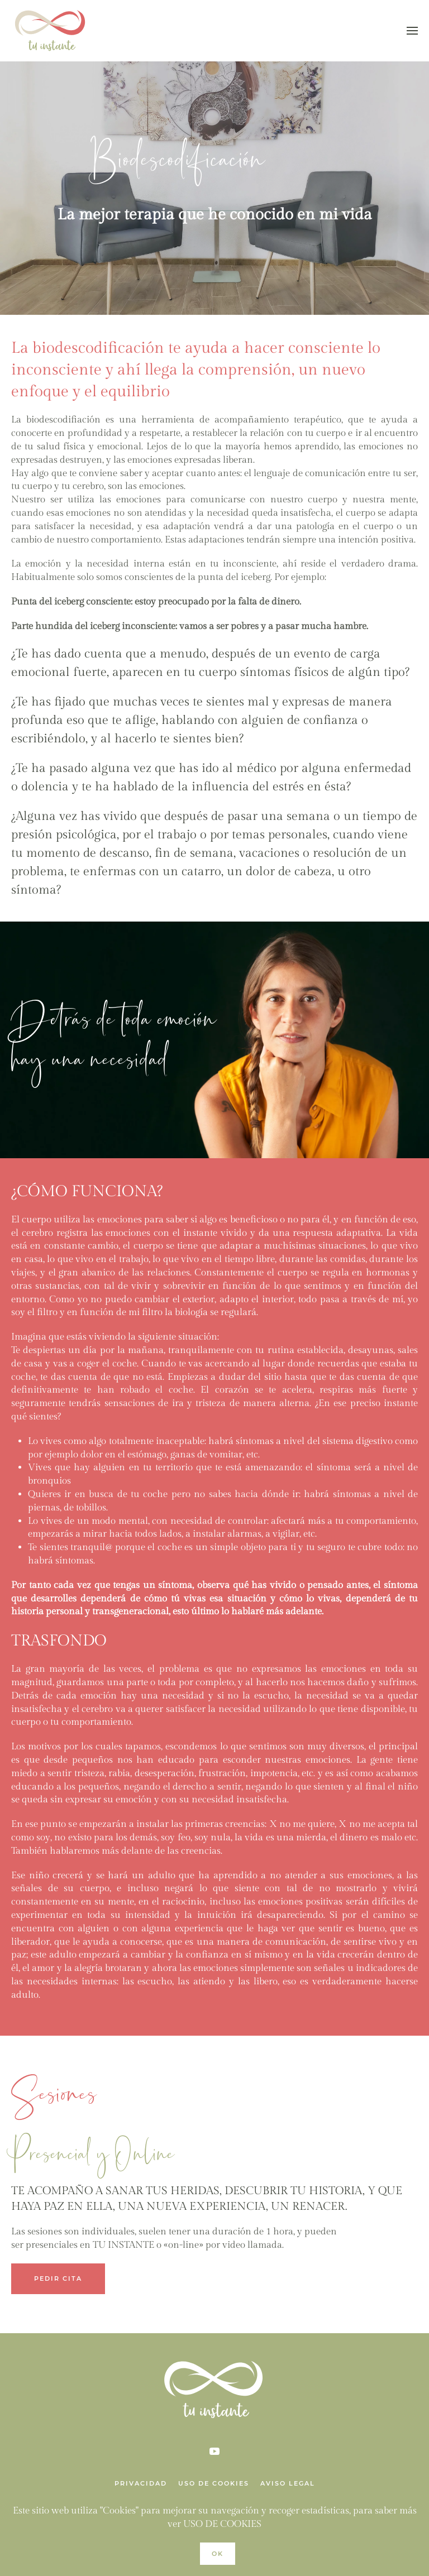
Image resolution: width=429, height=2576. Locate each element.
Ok (217, 2554)
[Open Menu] (412, 30)
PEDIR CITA (58, 2278)
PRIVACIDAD (141, 2483)
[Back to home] (53, 30)
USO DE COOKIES (213, 2483)
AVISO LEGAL (287, 2483)
